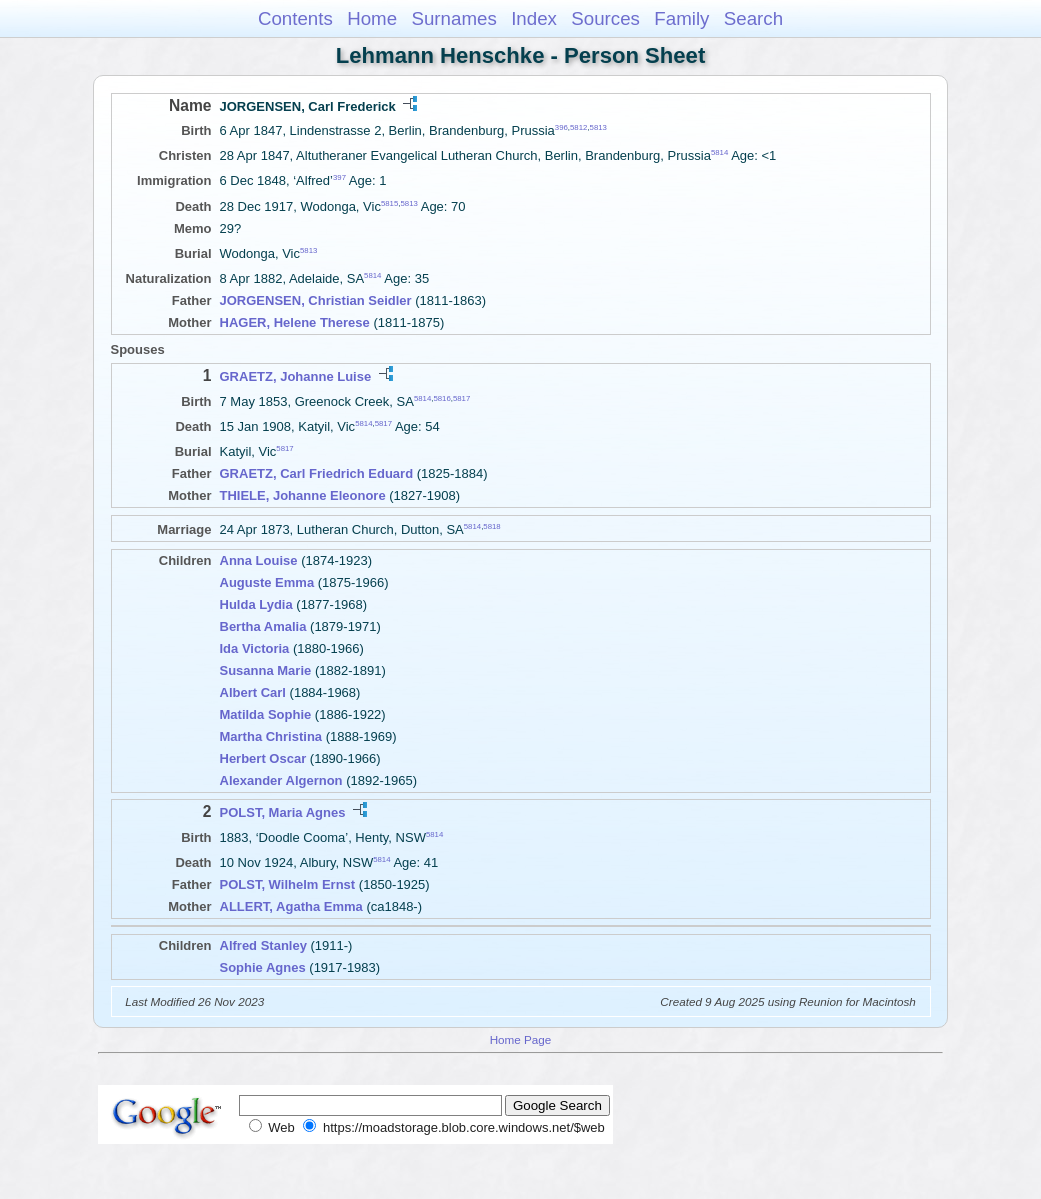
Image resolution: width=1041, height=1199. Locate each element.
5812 (578, 127)
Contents (295, 18)
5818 (491, 526)
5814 (719, 152)
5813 (598, 127)
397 (339, 177)
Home (372, 18)
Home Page (521, 1039)
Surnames (453, 18)
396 (561, 127)
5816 (441, 397)
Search (753, 18)
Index (534, 18)
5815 (389, 202)
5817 (461, 397)
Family (681, 18)
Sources (605, 18)
